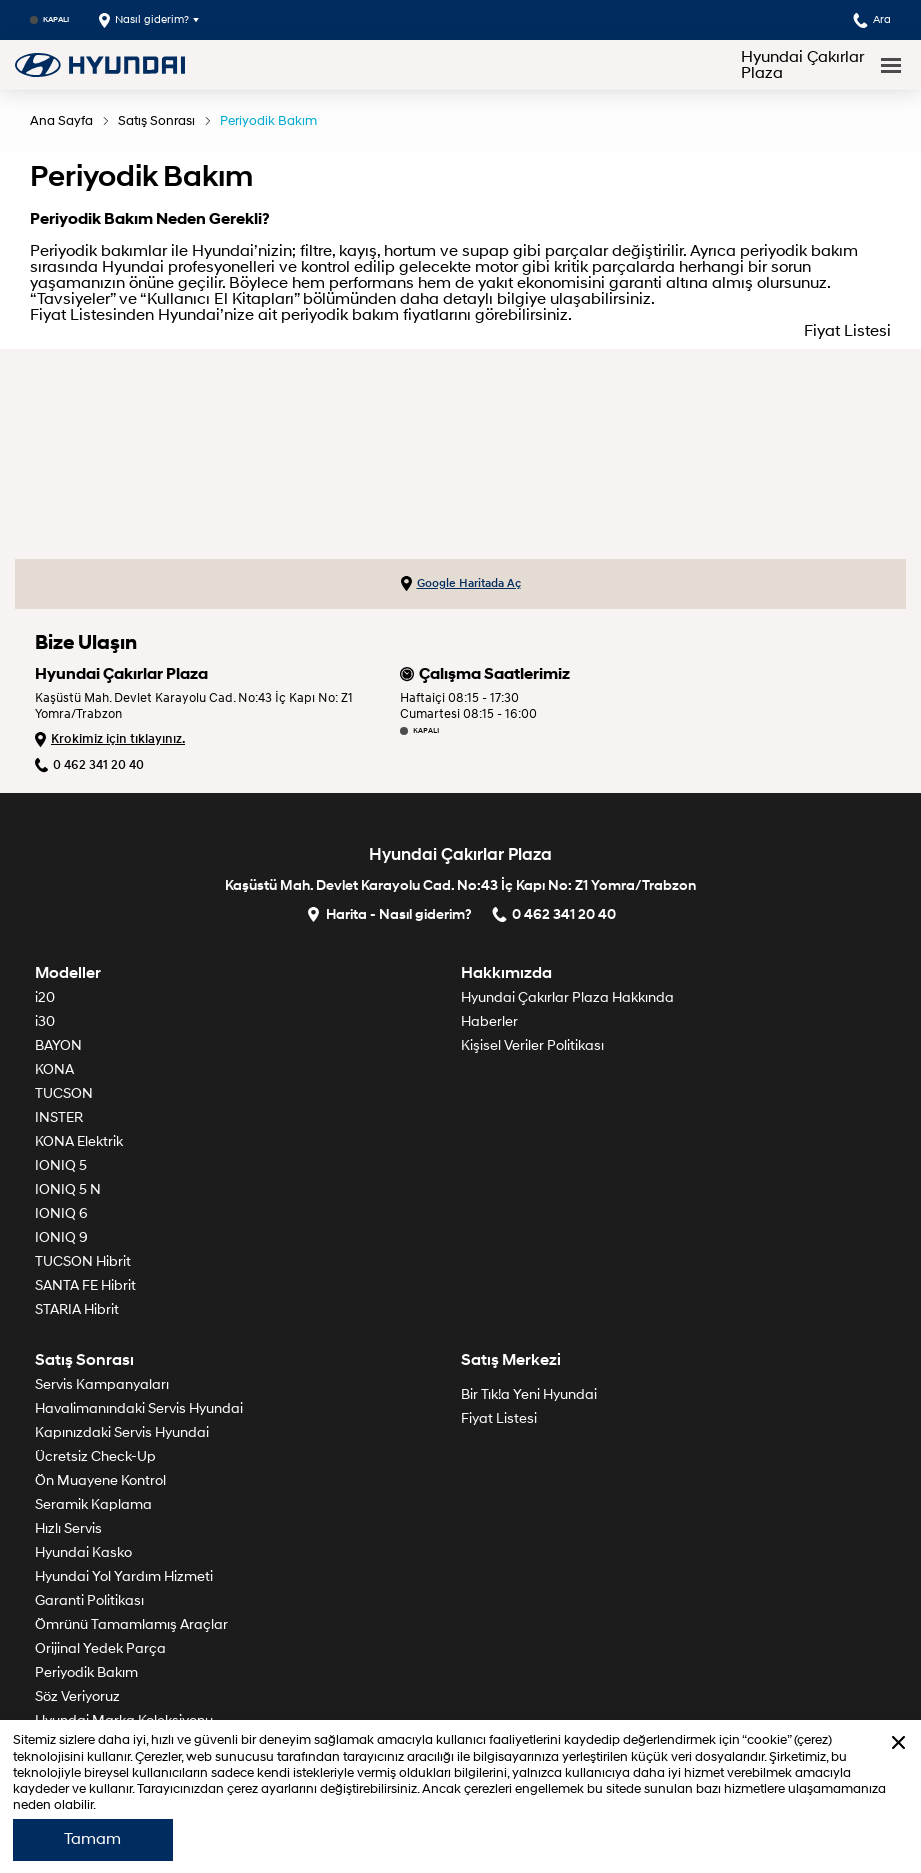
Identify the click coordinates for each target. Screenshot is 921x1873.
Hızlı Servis (68, 1528)
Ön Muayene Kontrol (100, 1480)
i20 (45, 997)
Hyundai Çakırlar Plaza (802, 65)
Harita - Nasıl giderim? (389, 913)
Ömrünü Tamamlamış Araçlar (131, 1624)
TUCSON (64, 1093)
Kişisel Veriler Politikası (532, 1045)
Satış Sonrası (156, 121)
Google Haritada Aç (461, 584)
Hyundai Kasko (83, 1552)
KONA (54, 1069)
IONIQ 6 (61, 1213)
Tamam (92, 1839)
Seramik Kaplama (93, 1504)
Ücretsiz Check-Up (95, 1456)
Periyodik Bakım (268, 121)
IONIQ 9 (61, 1237)
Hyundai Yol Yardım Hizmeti (124, 1576)
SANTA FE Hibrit (85, 1285)
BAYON (58, 1045)
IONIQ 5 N (68, 1189)
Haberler (489, 1021)
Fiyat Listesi (847, 331)
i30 (45, 1021)
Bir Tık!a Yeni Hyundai (529, 1394)
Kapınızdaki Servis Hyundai (122, 1432)
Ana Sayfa (61, 121)
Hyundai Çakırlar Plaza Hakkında (567, 997)
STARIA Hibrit (77, 1309)
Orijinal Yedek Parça (100, 1648)
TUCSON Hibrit (83, 1261)
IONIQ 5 (61, 1165)
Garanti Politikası (89, 1600)
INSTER (59, 1117)
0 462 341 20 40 (89, 765)
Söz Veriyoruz (77, 1696)
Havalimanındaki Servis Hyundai (139, 1408)
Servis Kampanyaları (102, 1384)
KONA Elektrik (79, 1141)
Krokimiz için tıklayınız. (110, 739)
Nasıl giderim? (144, 20)
